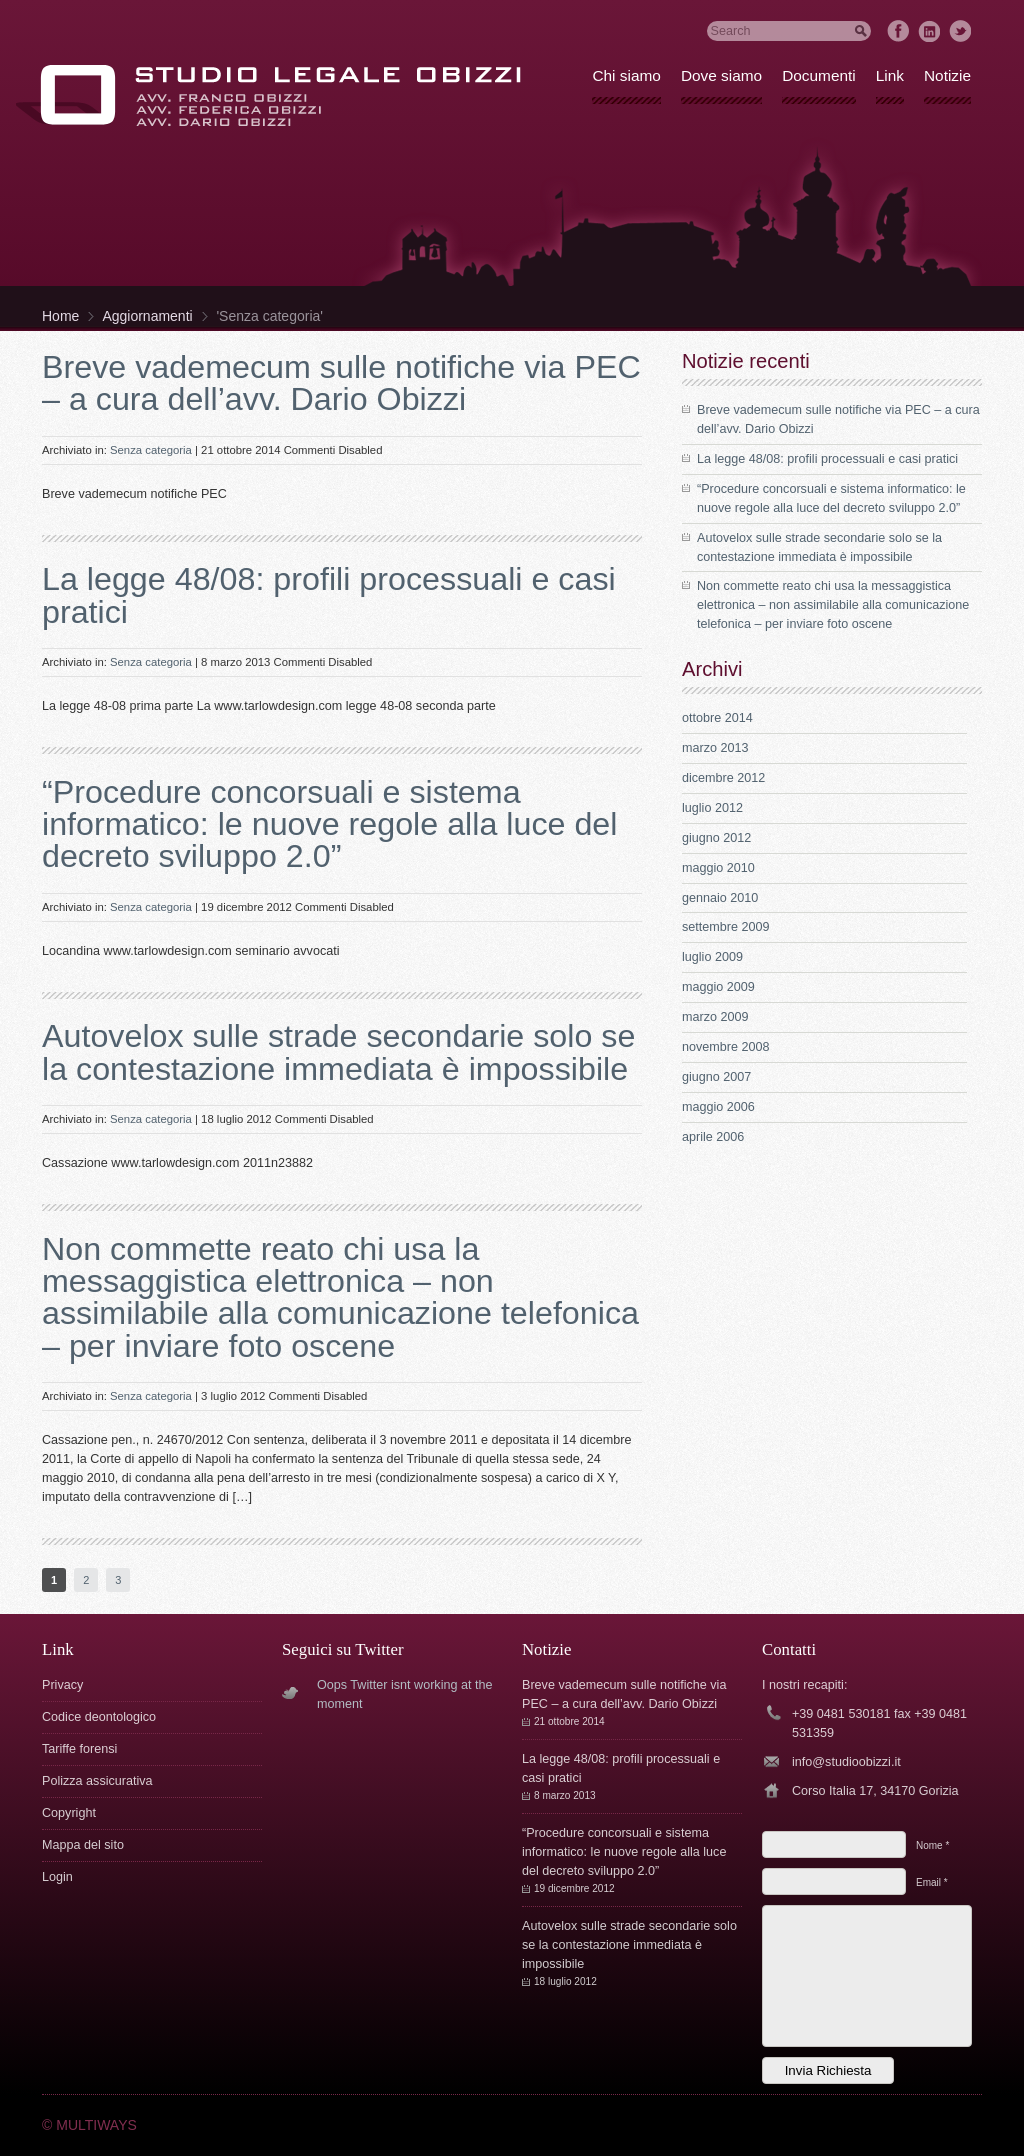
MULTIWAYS (96, 2125)
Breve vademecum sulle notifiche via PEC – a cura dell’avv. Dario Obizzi (341, 383)
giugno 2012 (716, 838)
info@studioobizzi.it (846, 1762)
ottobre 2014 (717, 718)
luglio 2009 (712, 957)
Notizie (947, 76)
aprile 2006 (713, 1137)
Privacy (62, 1685)
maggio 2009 (718, 987)
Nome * (932, 1845)
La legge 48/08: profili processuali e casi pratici (329, 595)
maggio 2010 (718, 868)
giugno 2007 (716, 1077)
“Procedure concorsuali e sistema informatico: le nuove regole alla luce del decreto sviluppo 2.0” (329, 824)
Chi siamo (626, 76)
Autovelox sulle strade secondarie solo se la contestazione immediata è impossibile (338, 1052)
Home (60, 316)
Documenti (819, 76)
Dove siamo (721, 76)
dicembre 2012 (723, 778)
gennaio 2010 (720, 898)
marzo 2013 (715, 748)
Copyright (69, 1813)
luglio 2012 (712, 808)
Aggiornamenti (147, 316)
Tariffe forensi (79, 1749)
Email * (932, 1882)
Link (890, 76)
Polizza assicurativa (97, 1781)
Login (57, 1877)
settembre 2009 (726, 927)
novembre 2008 (726, 1047)
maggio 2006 (718, 1107)
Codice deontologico (99, 1717)
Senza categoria (151, 450)
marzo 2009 (715, 1017)
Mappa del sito (83, 1845)
